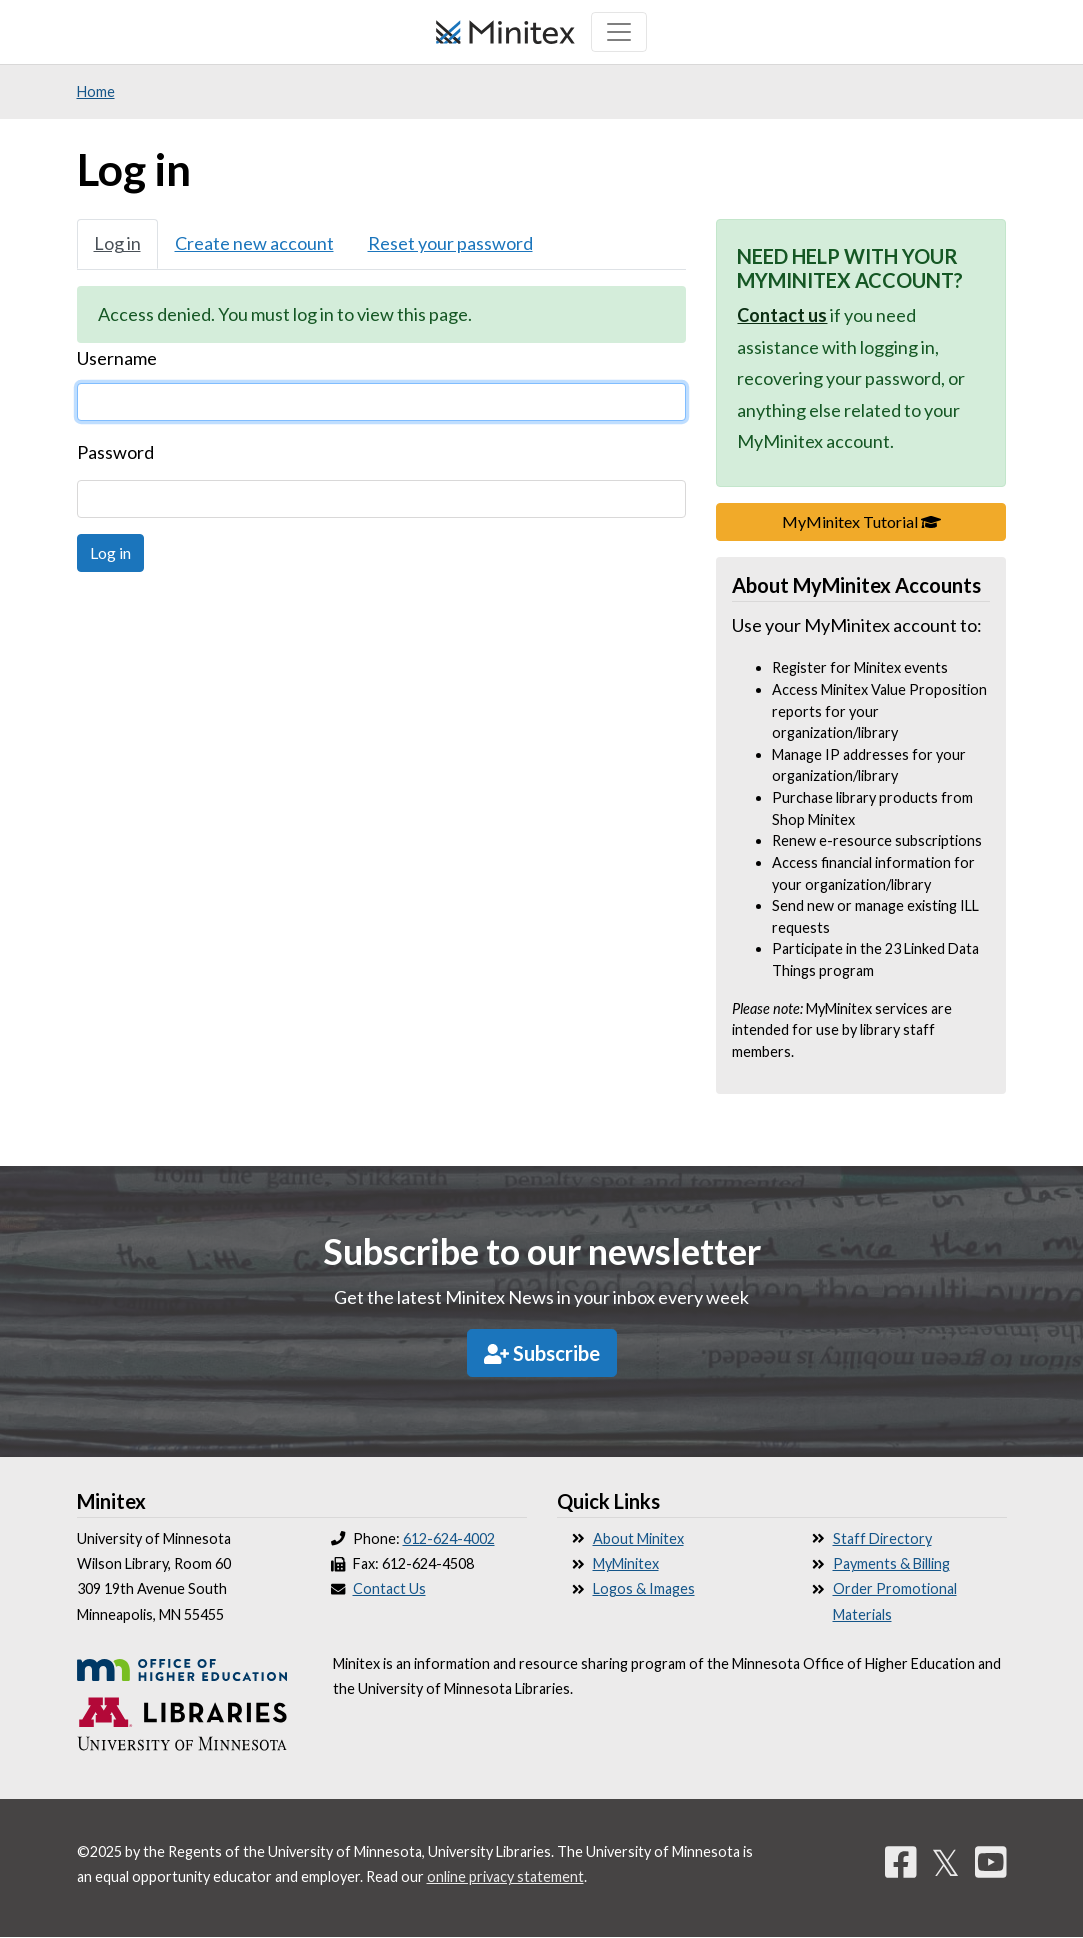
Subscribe (542, 1353)
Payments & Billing (891, 1563)
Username (117, 358)
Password (115, 452)
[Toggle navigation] (619, 32)
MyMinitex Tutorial (894, 520)
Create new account (254, 243)
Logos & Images (644, 1588)
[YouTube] (991, 1862)
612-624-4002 (449, 1538)
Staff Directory (882, 1538)
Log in (117, 243)
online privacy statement (505, 1876)
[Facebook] (901, 1862)
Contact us (782, 315)
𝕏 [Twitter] (945, 1862)
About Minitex (638, 1538)
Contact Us (389, 1588)
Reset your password (450, 243)
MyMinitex (626, 1563)
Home (96, 91)
